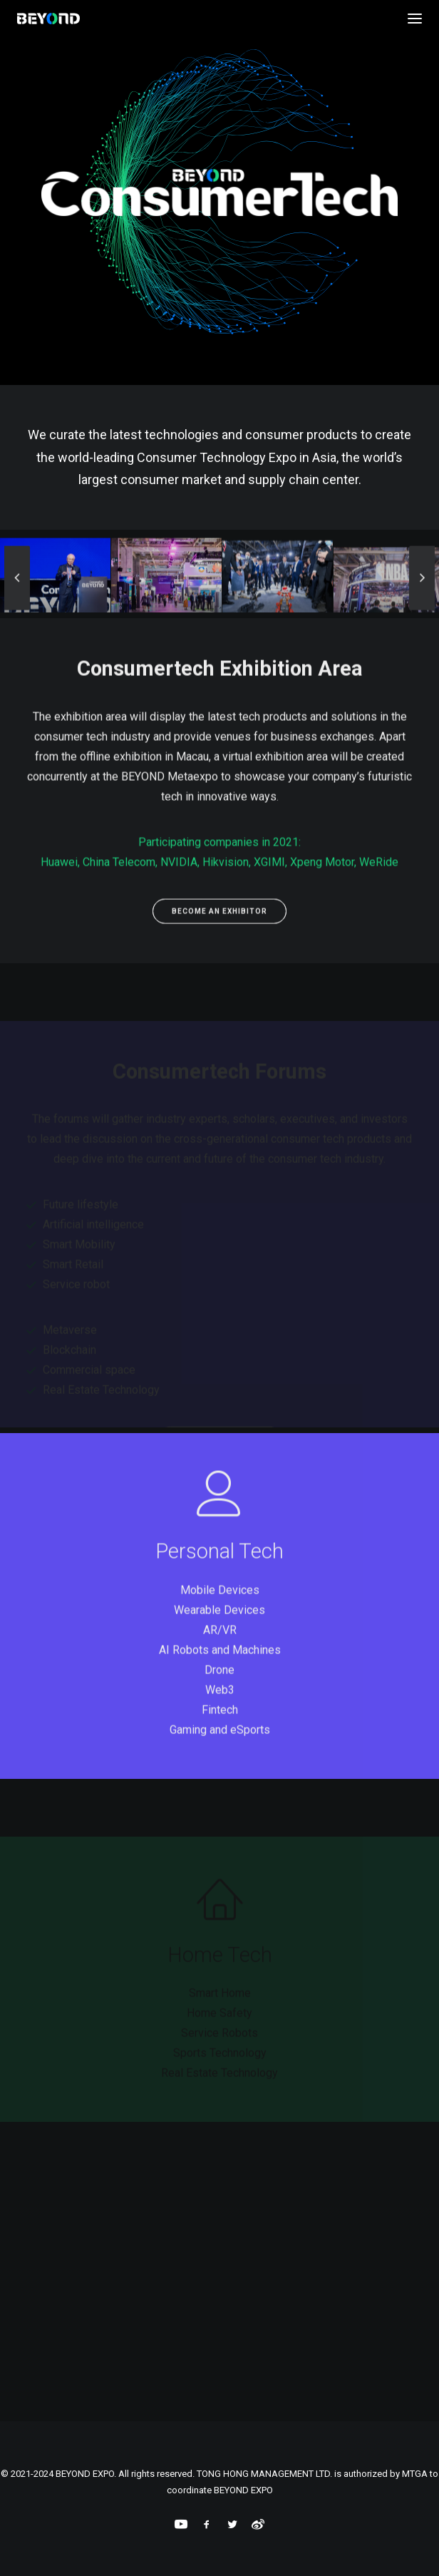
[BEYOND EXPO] (48, 18)
